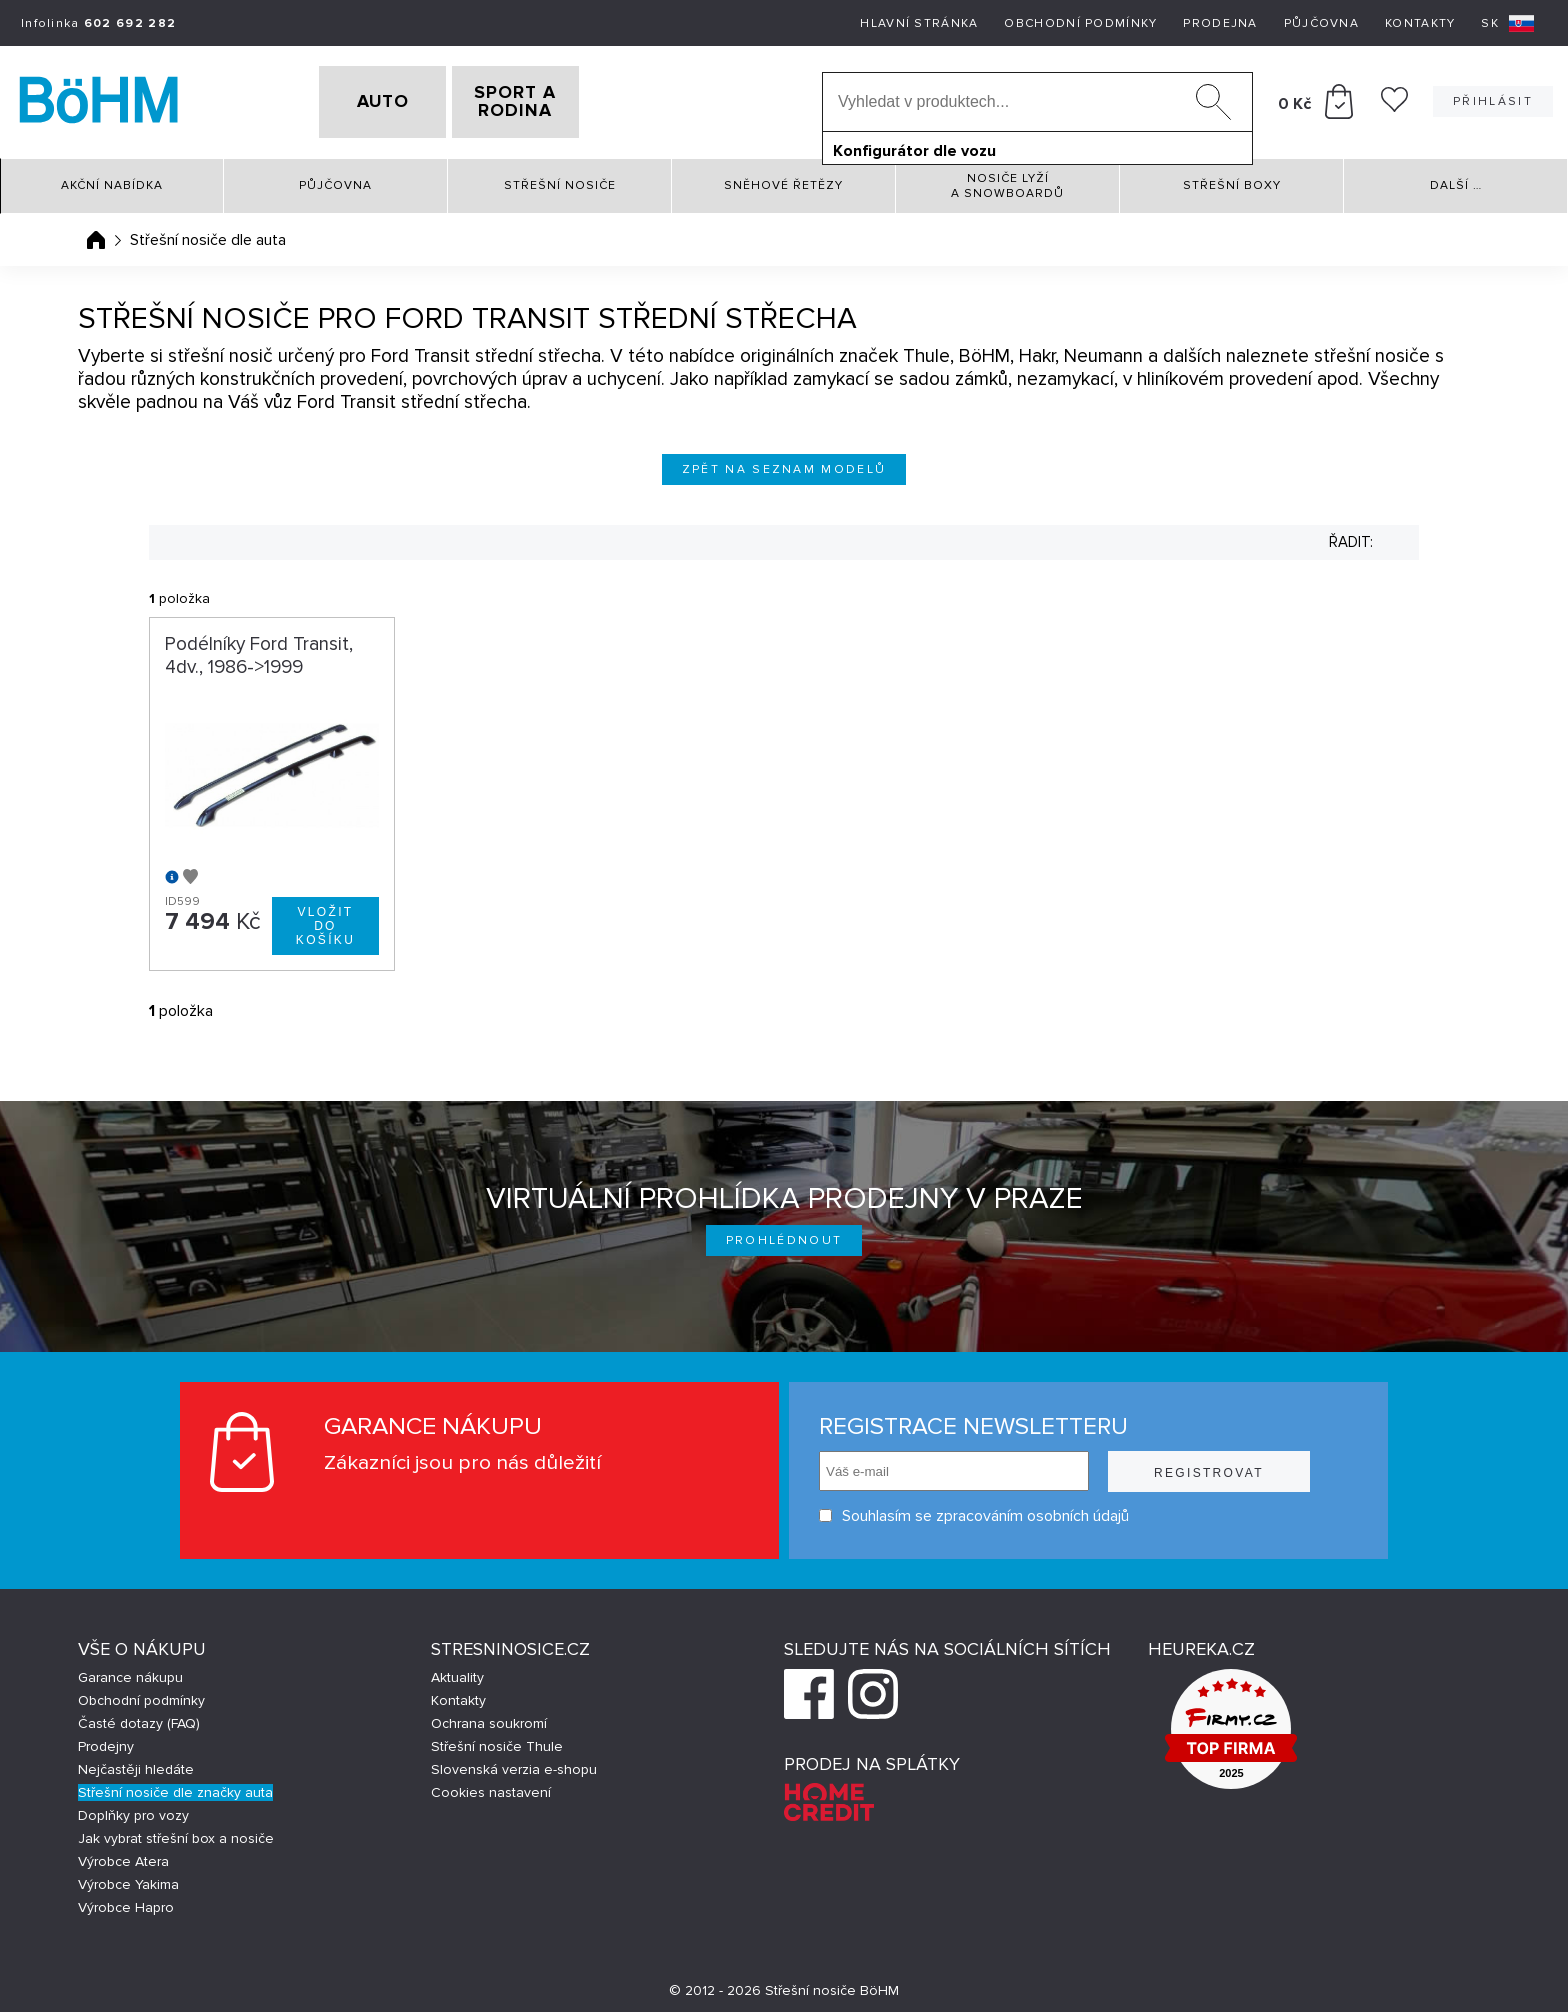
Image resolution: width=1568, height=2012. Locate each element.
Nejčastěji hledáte (136, 1762)
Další (1456, 179)
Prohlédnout (784, 1233)
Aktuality (457, 1670)
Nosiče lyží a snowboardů (1007, 179)
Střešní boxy (1232, 179)
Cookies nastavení (491, 1785)
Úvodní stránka (96, 233)
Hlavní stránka (919, 23)
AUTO (351, 99)
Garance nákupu (130, 1670)
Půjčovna (1321, 23)
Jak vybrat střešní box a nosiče (176, 1831)
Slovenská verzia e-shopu (514, 1762)
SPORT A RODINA (547, 99)
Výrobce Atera (123, 1854)
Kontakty (1420, 23)
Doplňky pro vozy (133, 1808)
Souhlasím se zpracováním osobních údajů (974, 1509)
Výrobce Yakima (128, 1877)
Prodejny (106, 1739)
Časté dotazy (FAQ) (139, 1716)
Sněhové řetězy (783, 179)
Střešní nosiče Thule (497, 1739)
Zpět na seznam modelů (784, 462)
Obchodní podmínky (1080, 23)
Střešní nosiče (560, 179)
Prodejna (1220, 23)
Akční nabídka (112, 179)
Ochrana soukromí (489, 1716)
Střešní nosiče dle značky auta (175, 1785)
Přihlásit (1493, 98)
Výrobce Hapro (126, 1900)
